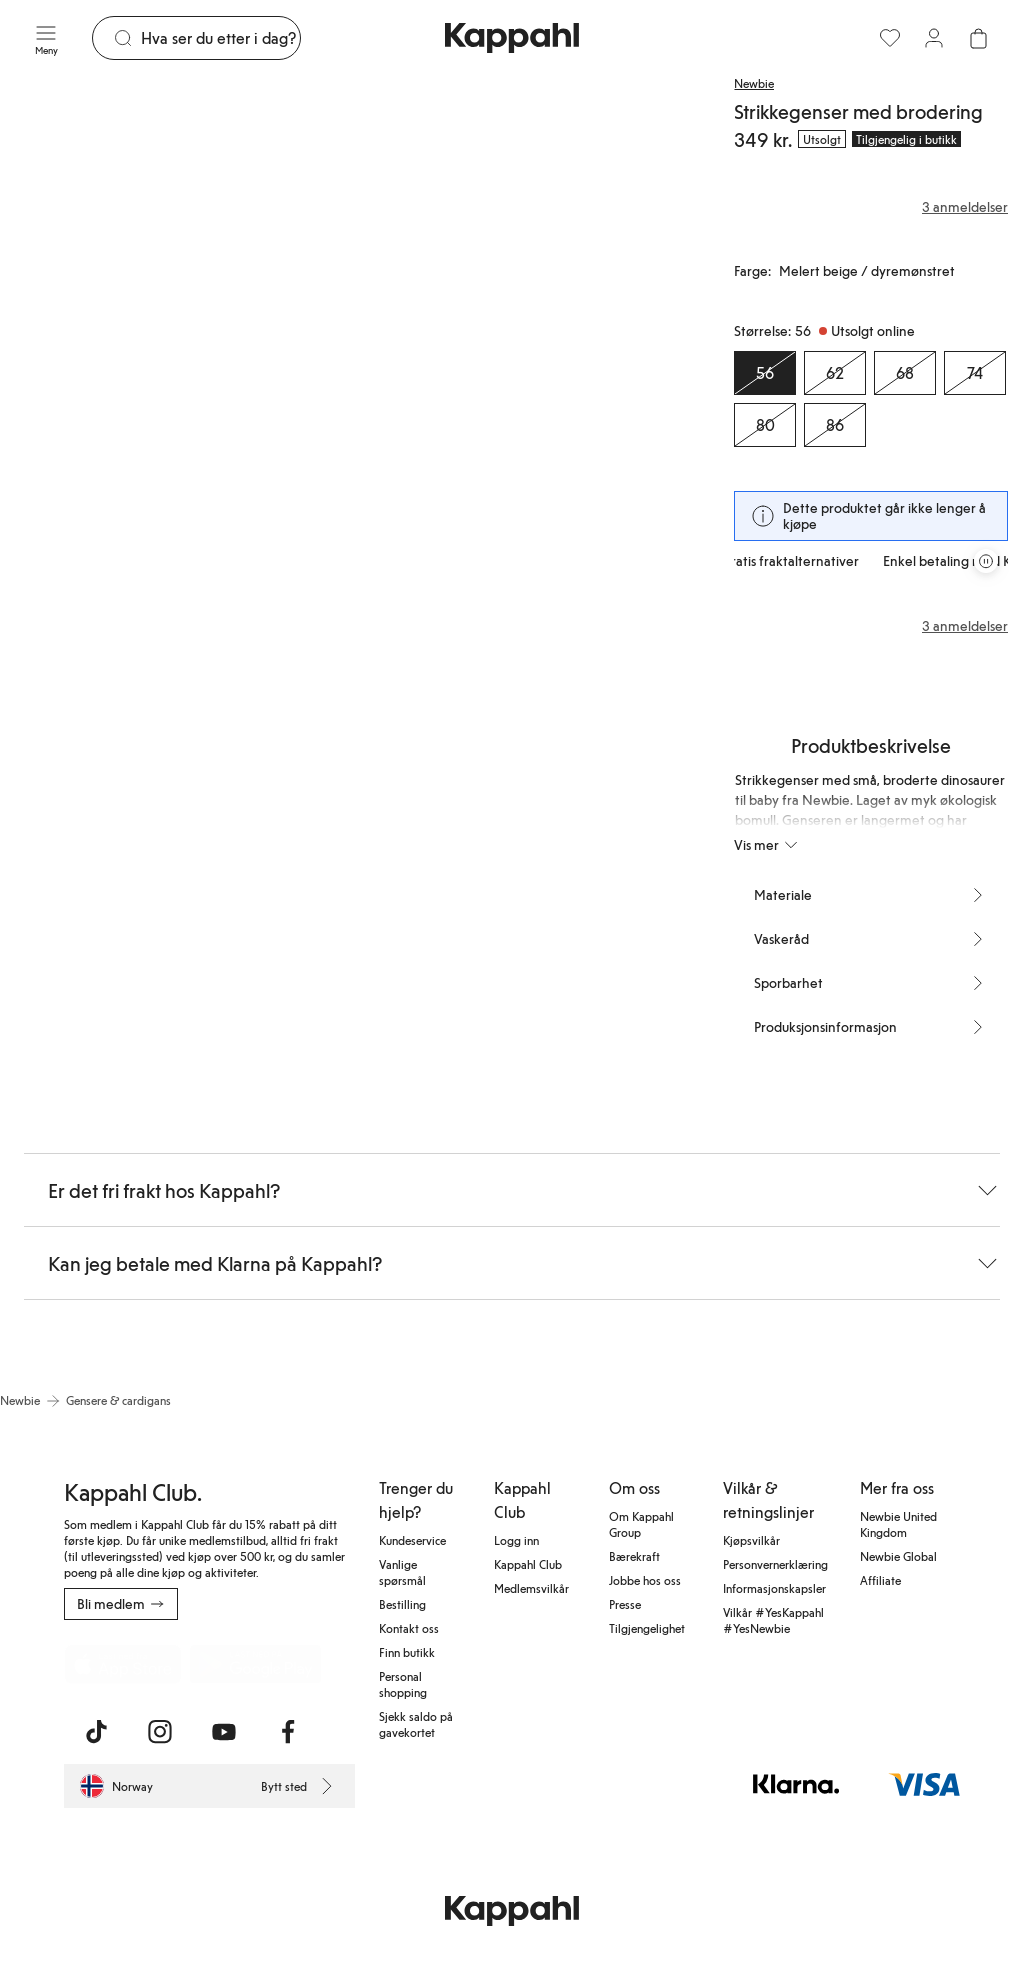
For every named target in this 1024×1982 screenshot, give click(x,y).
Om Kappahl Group (641, 1524)
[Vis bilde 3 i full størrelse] (113, 759)
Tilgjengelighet (647, 1628)
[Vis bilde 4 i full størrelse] (347, 759)
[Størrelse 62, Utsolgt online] (835, 373)
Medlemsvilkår (531, 1588)
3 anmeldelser (965, 626)
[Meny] (46, 38)
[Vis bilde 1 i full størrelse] (171, 329)
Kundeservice (412, 1540)
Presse (625, 1604)
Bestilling (402, 1604)
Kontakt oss (409, 1628)
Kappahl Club (528, 1564)
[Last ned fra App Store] (123, 1664)
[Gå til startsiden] (512, 38)
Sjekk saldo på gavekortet (416, 1724)
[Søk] (220, 38)
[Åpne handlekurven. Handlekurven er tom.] (978, 38)
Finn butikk (407, 1652)
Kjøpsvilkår (751, 1540)
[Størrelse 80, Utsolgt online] (765, 425)
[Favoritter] (890, 38)
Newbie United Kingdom (898, 1524)
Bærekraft (634, 1556)
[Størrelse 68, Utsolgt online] (905, 373)
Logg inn (516, 1540)
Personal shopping (403, 1684)
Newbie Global (898, 1556)
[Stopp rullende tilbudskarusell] (986, 561)
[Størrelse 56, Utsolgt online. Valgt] (765, 373)
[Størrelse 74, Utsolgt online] (975, 373)
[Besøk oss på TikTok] (96, 1732)
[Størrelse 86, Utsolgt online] (835, 425)
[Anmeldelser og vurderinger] (871, 207)
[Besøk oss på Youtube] (224, 1732)
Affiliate (880, 1580)
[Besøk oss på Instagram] (160, 1732)
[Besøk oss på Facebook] (288, 1732)
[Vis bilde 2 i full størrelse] (522, 329)
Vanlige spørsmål (402, 1572)
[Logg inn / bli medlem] (934, 38)
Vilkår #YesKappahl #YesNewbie (773, 1620)
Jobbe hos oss (645, 1580)
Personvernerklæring (775, 1564)
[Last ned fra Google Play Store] (256, 1664)
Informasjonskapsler (774, 1588)
